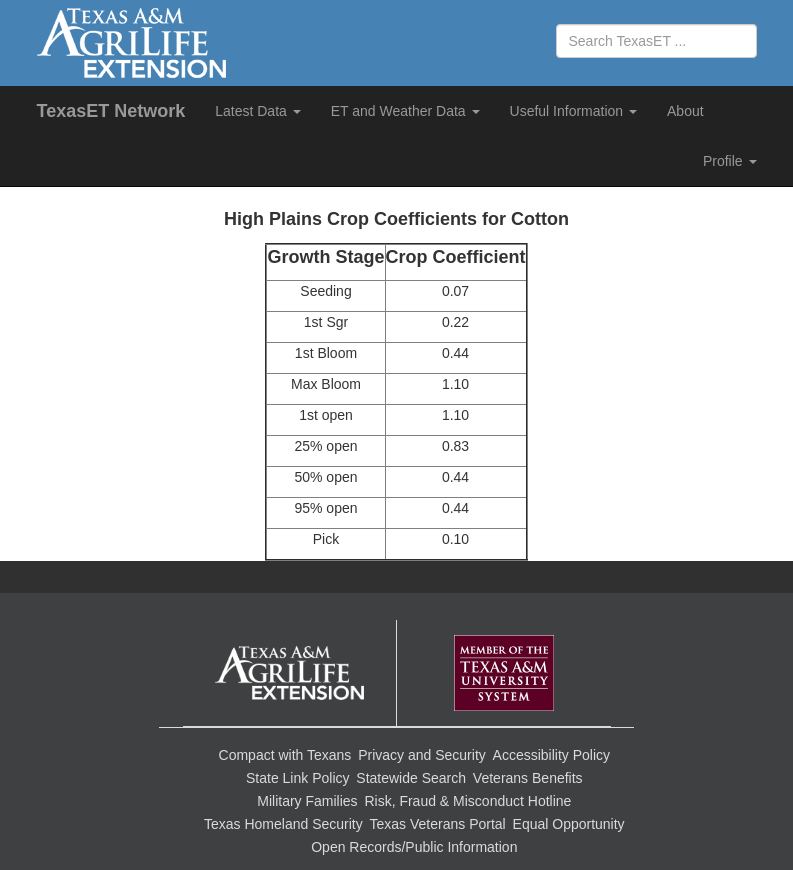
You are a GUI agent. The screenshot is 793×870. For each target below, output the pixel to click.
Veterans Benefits (528, 778)
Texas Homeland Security (283, 824)
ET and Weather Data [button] (405, 111)
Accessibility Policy (551, 755)
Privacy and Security (422, 755)
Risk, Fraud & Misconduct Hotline (467, 801)
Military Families (307, 801)
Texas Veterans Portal (438, 824)
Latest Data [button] (258, 111)
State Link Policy (298, 778)
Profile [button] (730, 161)
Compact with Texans (285, 755)
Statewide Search (411, 778)
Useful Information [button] (574, 111)
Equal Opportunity (569, 824)
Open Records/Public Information (414, 847)
